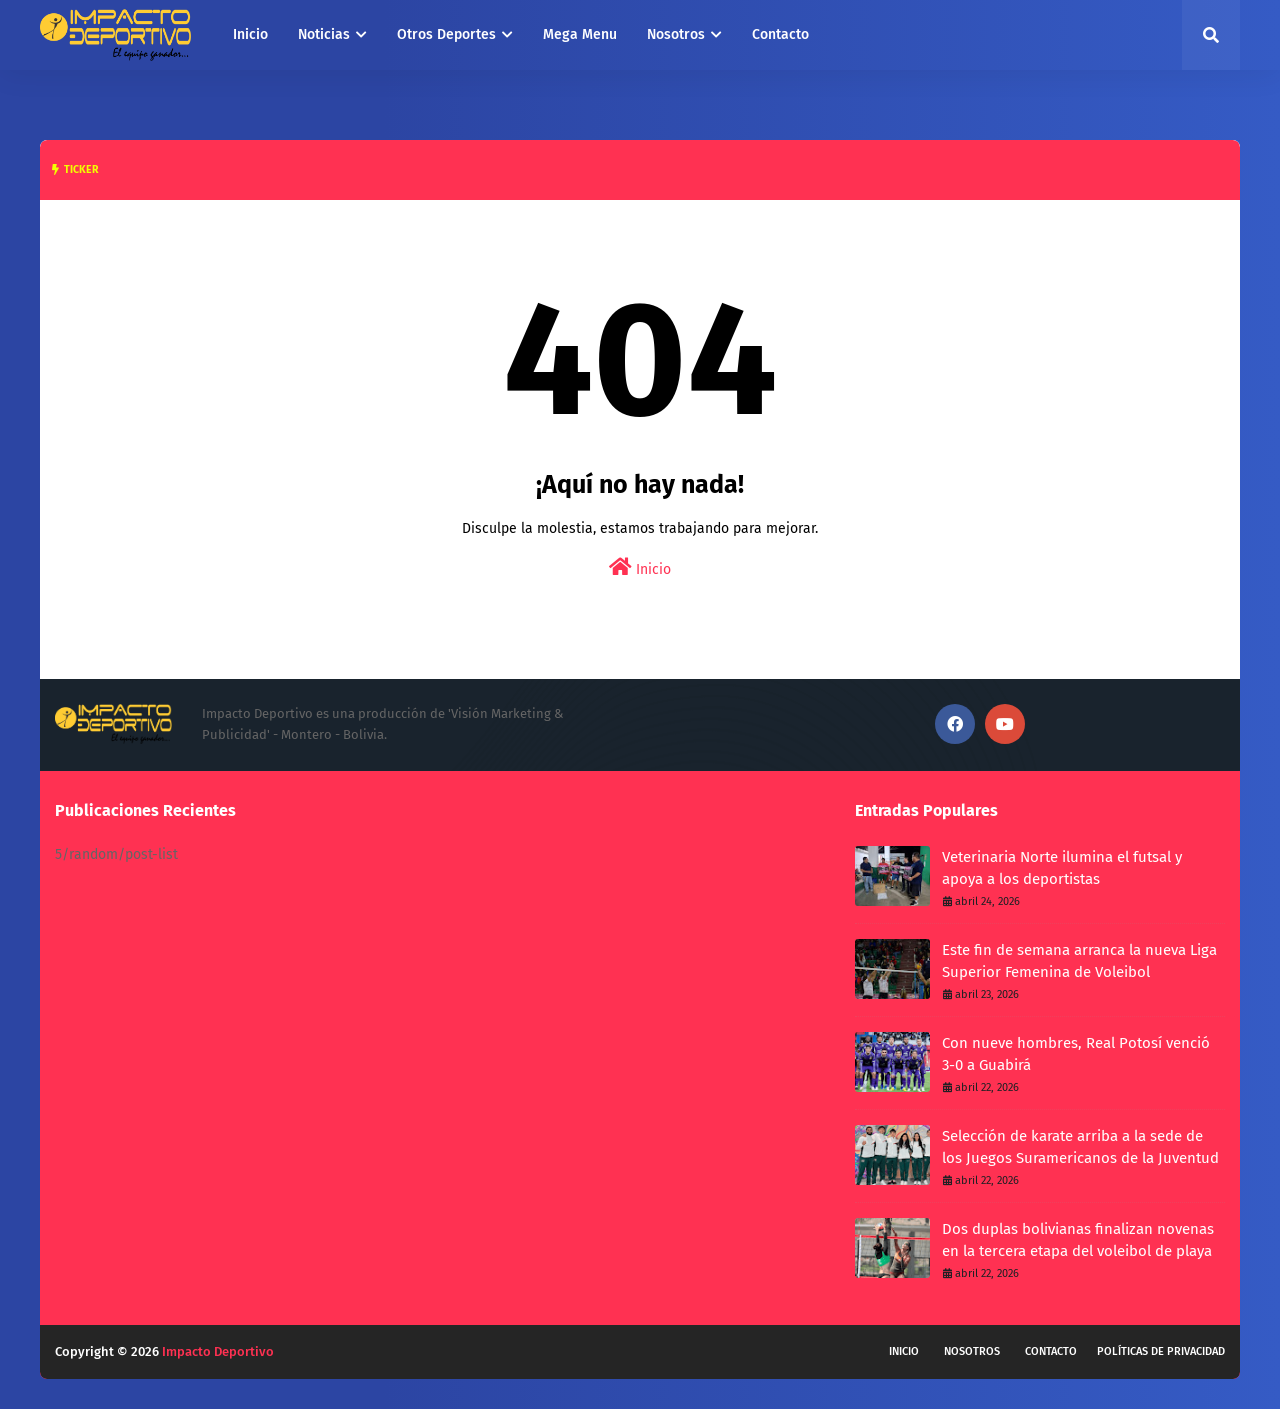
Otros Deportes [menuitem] (446, 34)
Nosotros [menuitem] (676, 34)
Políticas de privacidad (1161, 1351)
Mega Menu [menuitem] (580, 34)
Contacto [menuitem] (780, 34)
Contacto (1051, 1351)
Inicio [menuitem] (250, 34)
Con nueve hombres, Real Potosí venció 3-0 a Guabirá (1076, 1054)
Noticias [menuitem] (324, 34)
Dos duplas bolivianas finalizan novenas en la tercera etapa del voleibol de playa (1078, 1240)
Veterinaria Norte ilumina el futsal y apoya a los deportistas (1062, 868)
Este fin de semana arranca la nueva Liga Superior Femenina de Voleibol (1079, 961)
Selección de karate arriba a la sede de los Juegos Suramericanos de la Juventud (1080, 1147)
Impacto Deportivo (218, 1351)
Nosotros (972, 1351)
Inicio (640, 567)
